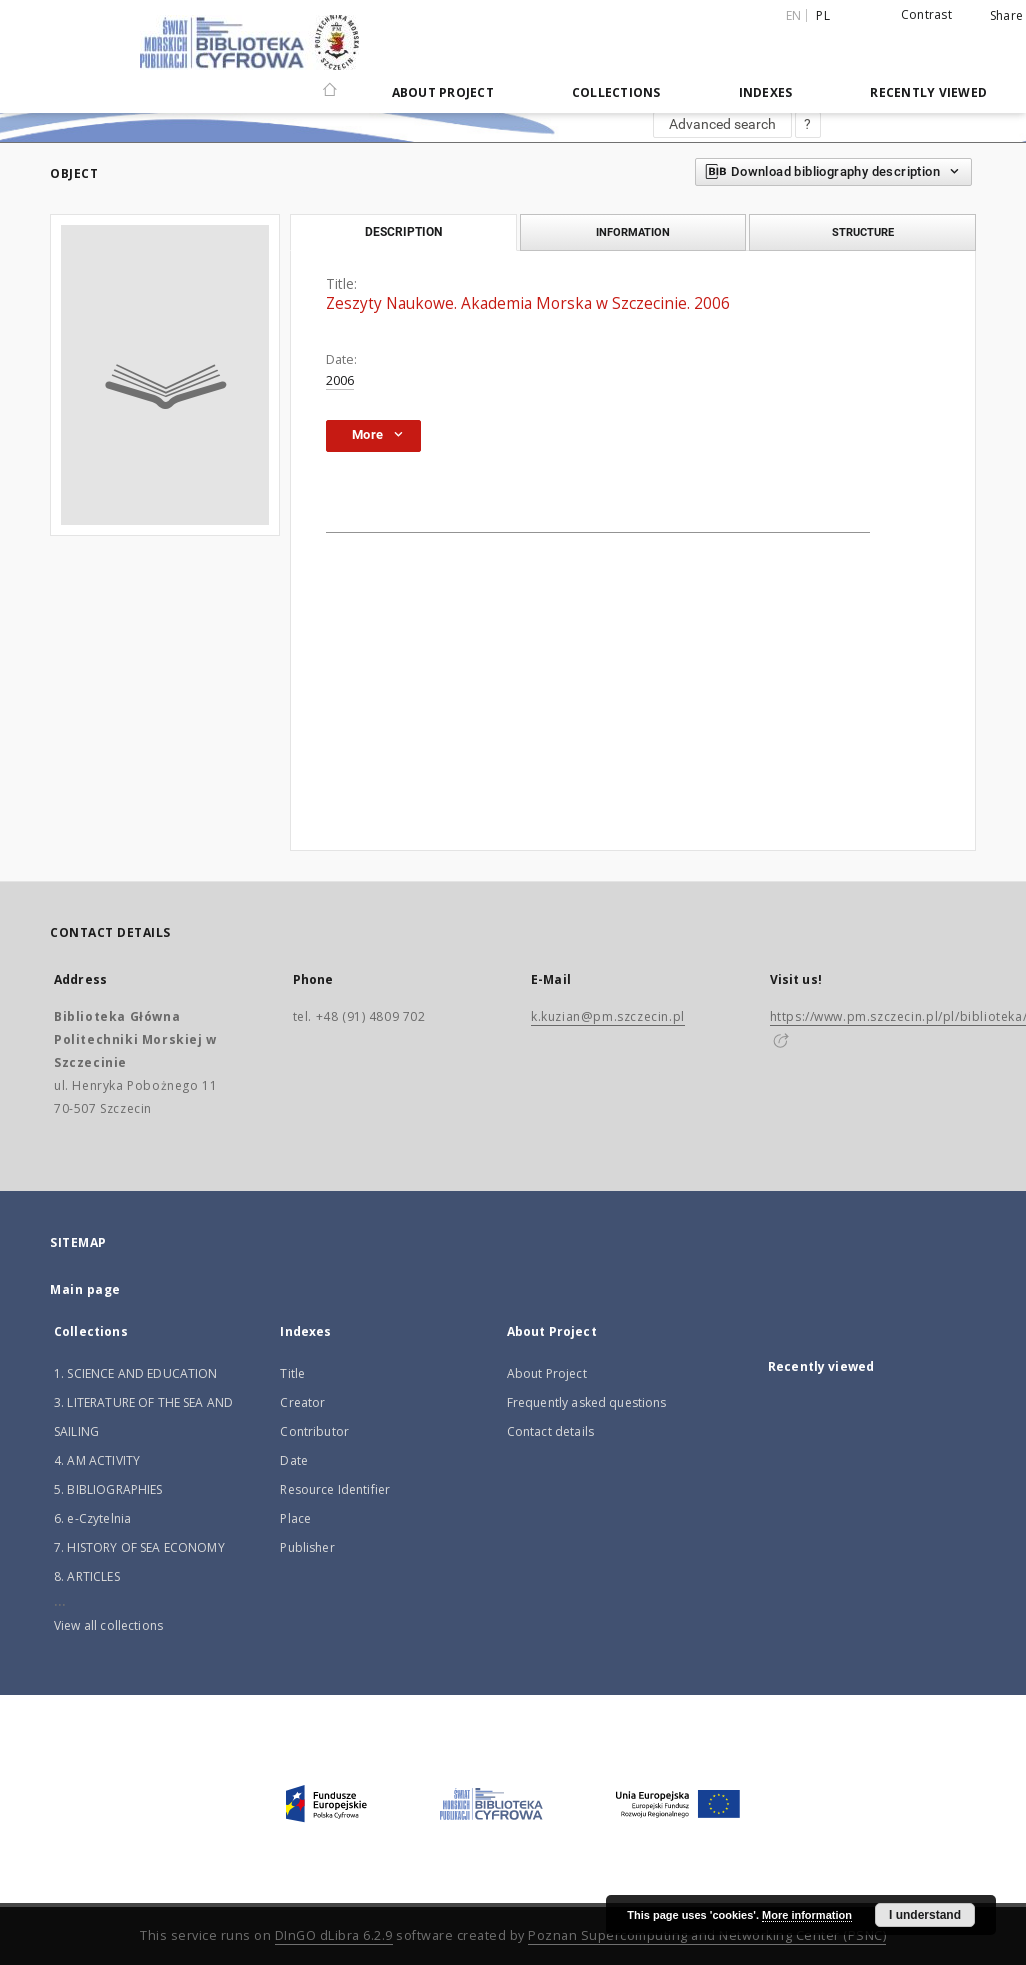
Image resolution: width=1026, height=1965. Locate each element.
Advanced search (722, 124)
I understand (925, 1915)
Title (292, 1373)
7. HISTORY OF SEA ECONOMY (139, 1547)
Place (295, 1518)
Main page (85, 1289)
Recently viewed (928, 92)
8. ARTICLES (87, 1576)
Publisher (307, 1547)
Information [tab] (633, 232)
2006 (340, 380)
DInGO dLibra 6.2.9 (334, 1935)
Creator (302, 1402)
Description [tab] (403, 232)
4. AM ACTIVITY (97, 1460)
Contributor (314, 1431)
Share (1006, 16)
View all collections (108, 1625)
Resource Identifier (335, 1489)
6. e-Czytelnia (92, 1518)
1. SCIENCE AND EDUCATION (136, 1373)
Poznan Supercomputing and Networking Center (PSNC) (707, 1935)
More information (807, 1915)
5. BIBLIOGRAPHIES (108, 1489)
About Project (443, 92)
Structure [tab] (863, 232)
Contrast (926, 14)
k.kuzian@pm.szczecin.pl (608, 1016)
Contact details (550, 1431)
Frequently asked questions (587, 1402)
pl (823, 15)
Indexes (766, 92)
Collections (616, 92)
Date (294, 1460)
